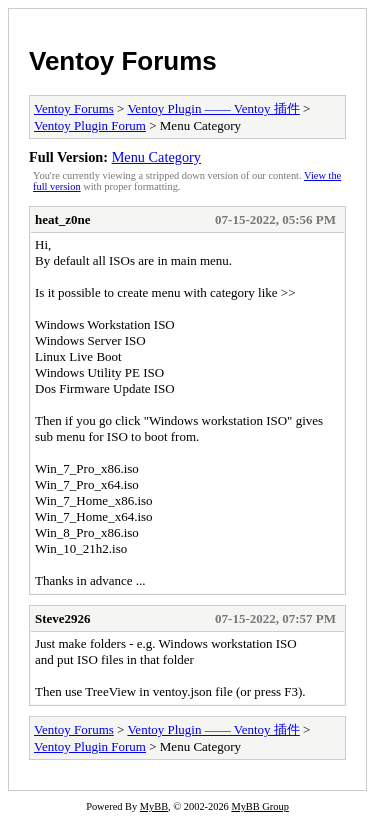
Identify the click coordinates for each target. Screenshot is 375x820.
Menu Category (156, 157)
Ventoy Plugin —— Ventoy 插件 (213, 108)
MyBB (154, 806)
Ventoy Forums (123, 61)
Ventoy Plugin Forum (90, 125)
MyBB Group (259, 806)
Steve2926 (63, 618)
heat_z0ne (63, 219)
